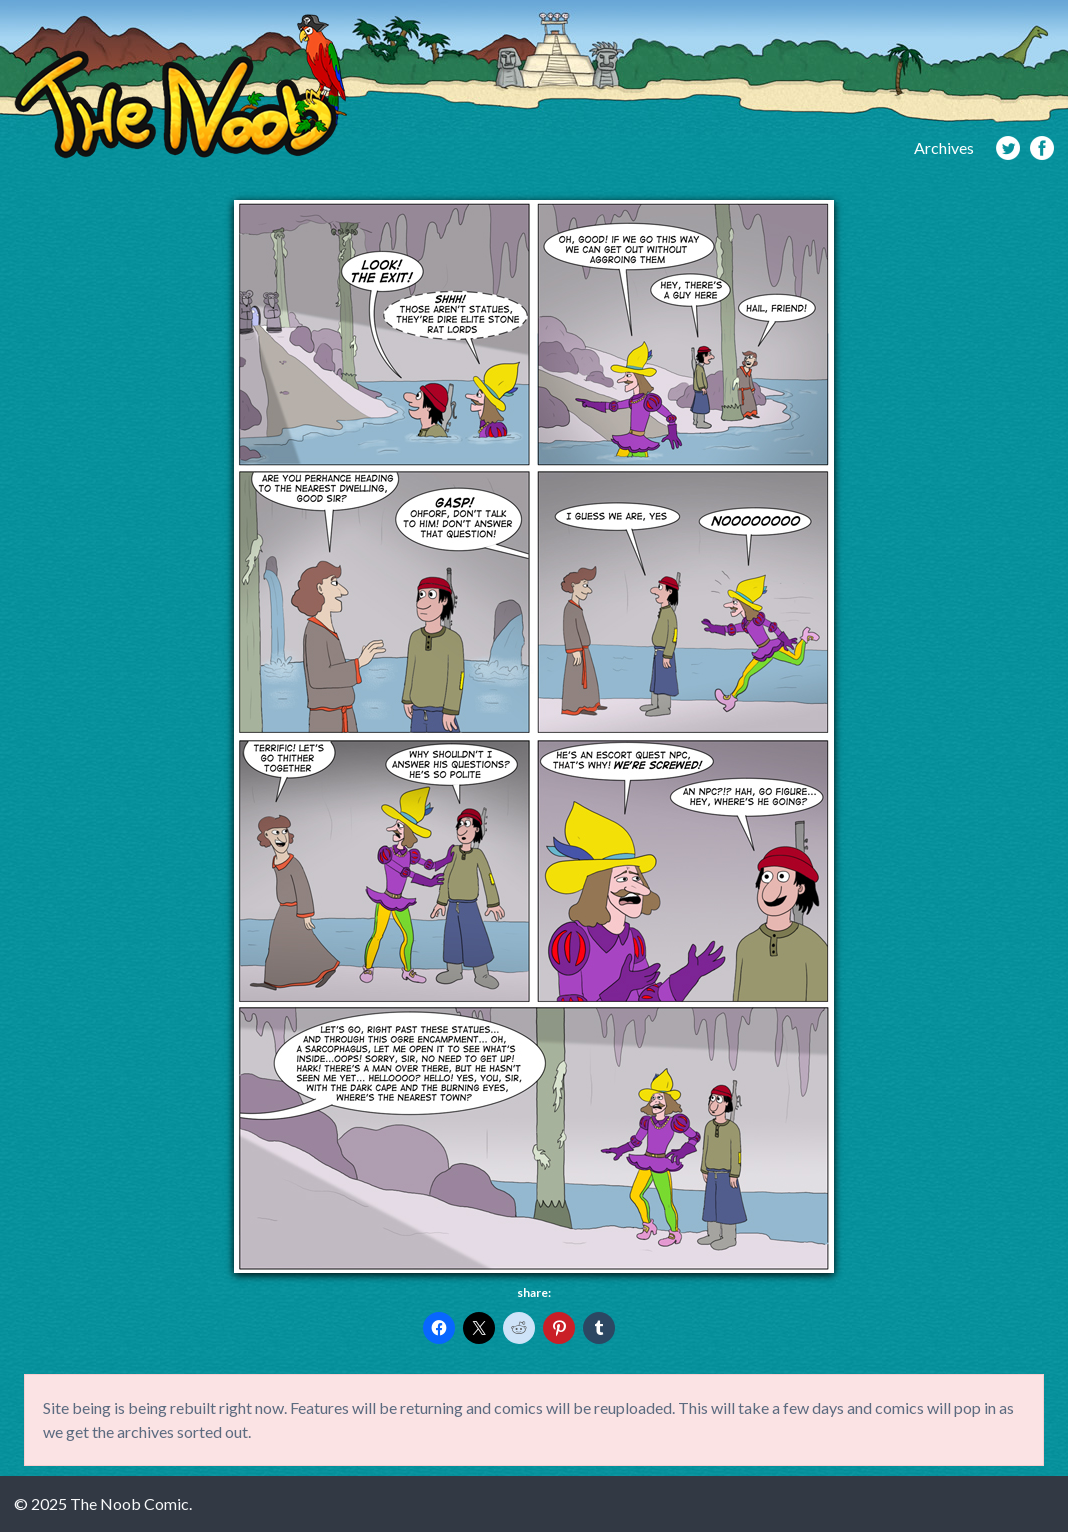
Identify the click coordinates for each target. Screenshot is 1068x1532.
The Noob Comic (180, 86)
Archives (944, 147)
